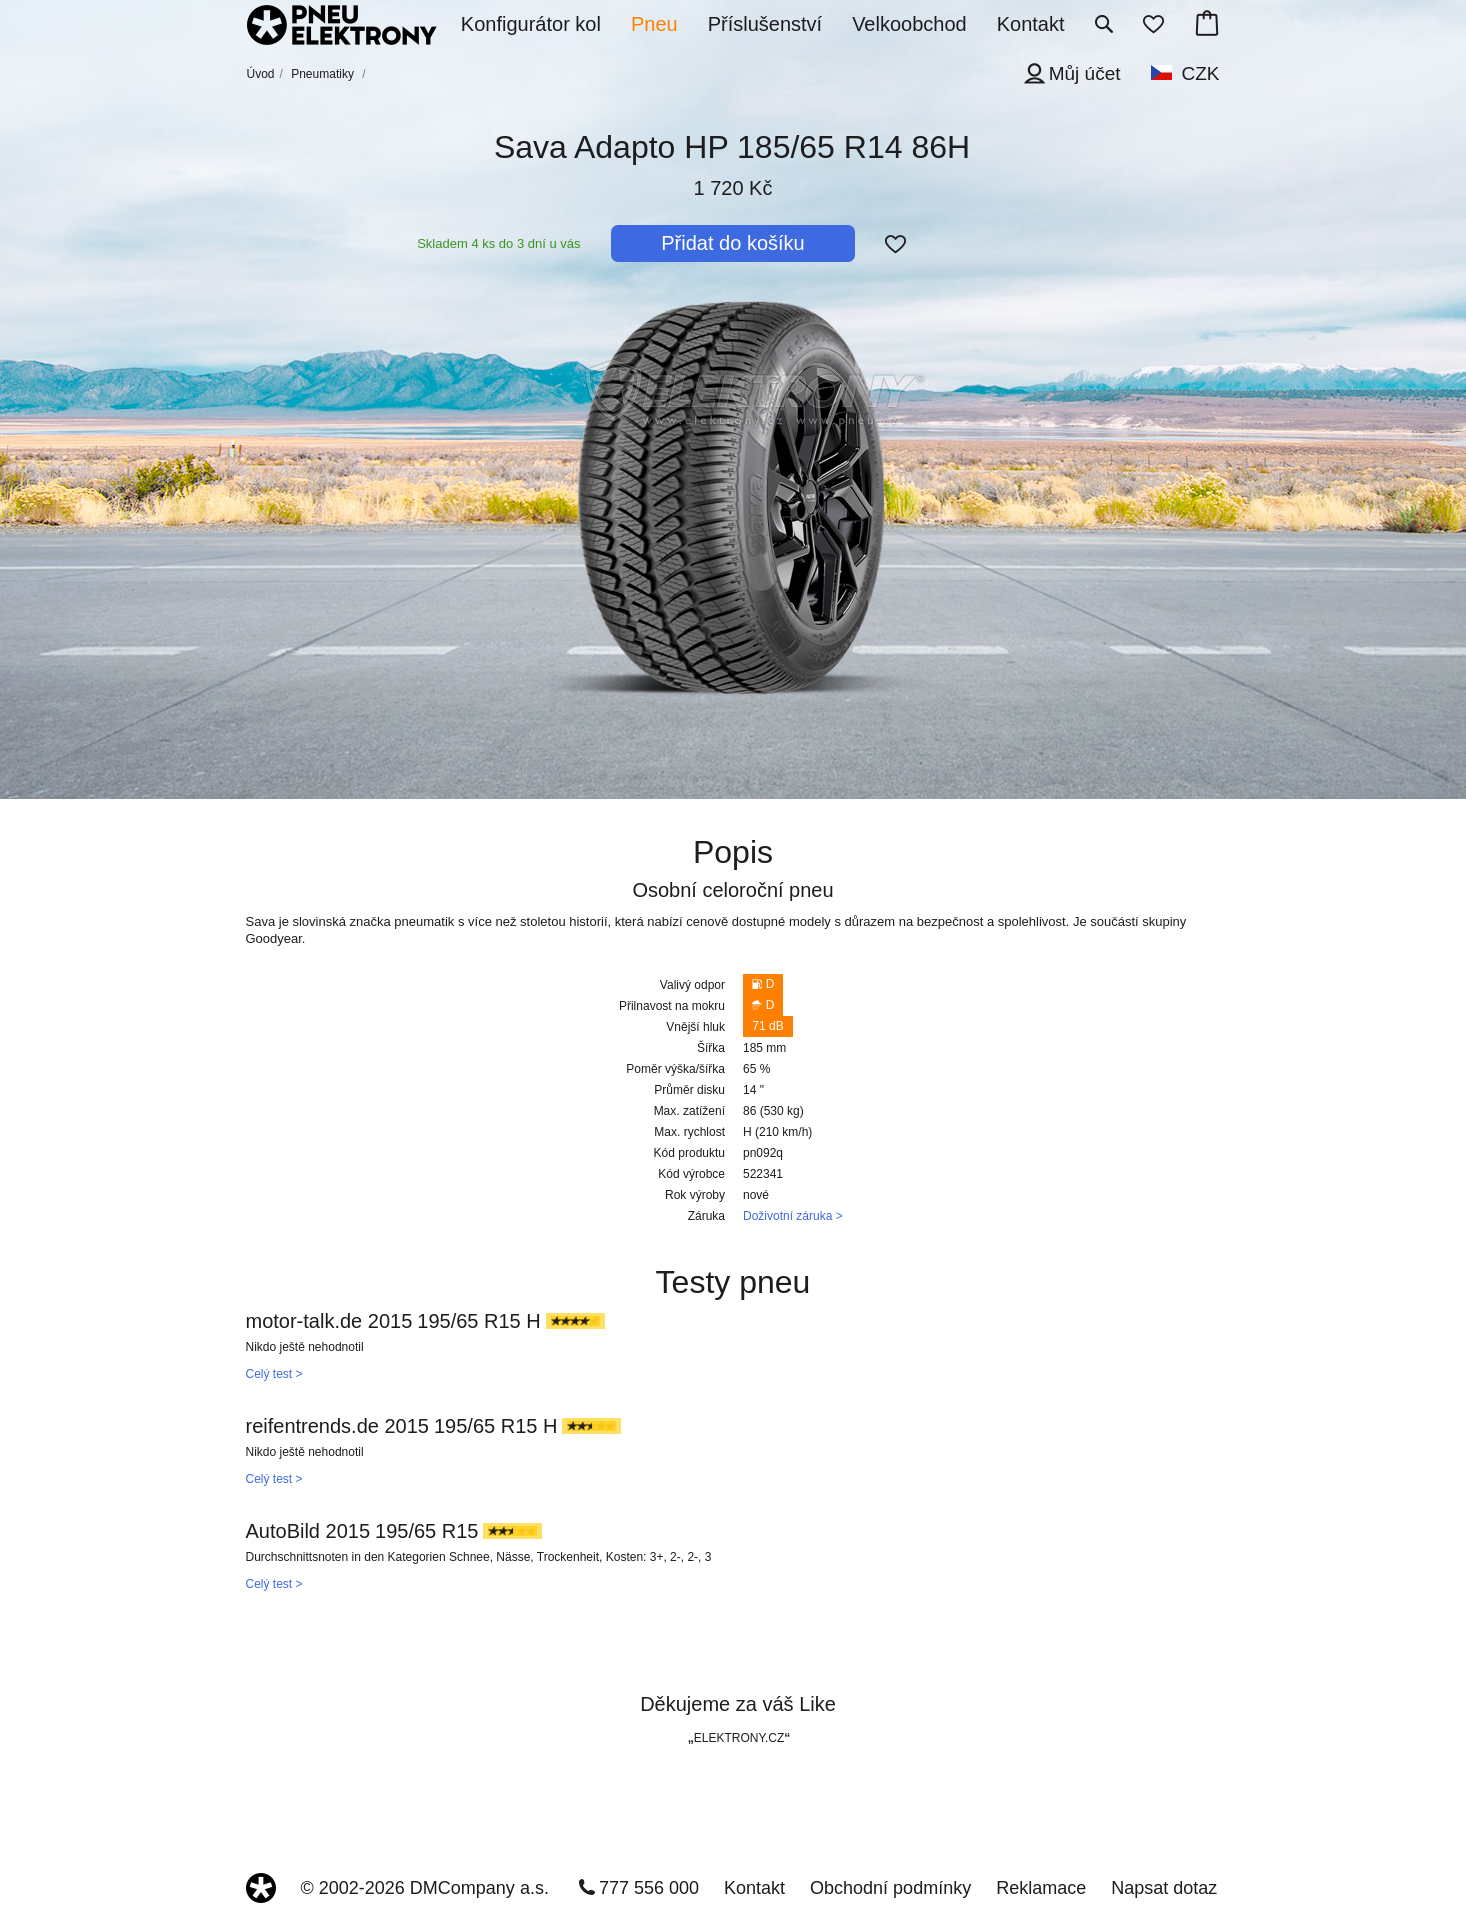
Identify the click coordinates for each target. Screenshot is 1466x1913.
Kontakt (754, 1888)
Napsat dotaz (1164, 1888)
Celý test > (274, 1374)
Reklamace (1041, 1888)
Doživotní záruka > (793, 1216)
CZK (1201, 73)
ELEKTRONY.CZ (739, 1738)
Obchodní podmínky (890, 1888)
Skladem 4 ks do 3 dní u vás (498, 243)
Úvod (261, 74)
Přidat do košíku (732, 243)
